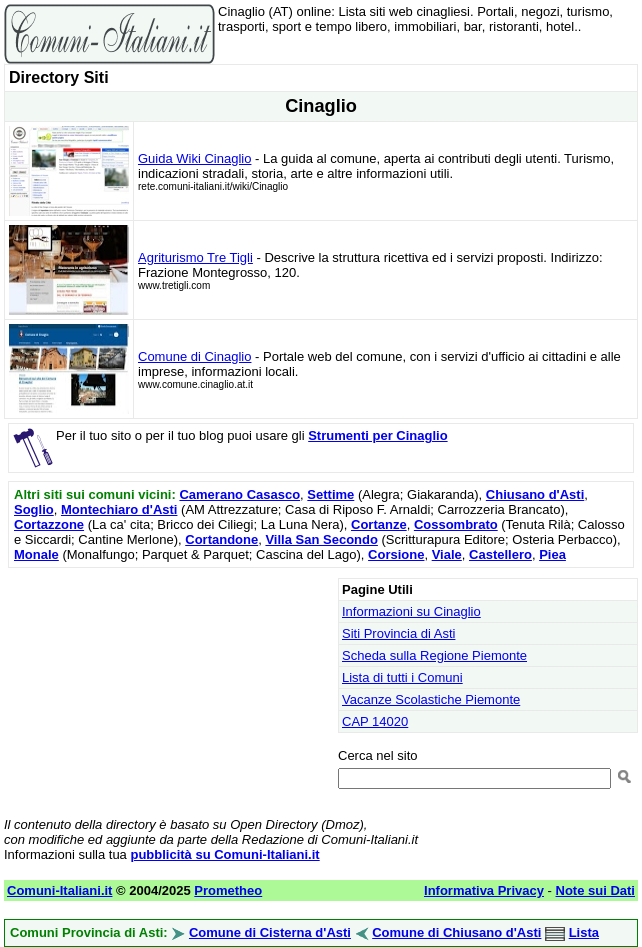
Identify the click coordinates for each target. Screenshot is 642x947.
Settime (330, 494)
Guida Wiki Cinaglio (194, 158)
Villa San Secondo (321, 539)
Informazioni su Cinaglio (411, 611)
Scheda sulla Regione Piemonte (434, 655)
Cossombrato (456, 524)
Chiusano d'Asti (535, 494)
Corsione (396, 554)
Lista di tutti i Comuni (402, 677)
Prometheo (228, 890)
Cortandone (221, 539)
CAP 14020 (375, 721)
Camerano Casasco (239, 494)
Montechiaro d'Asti (119, 509)
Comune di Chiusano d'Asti (456, 932)
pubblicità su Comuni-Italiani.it (224, 854)
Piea (552, 554)
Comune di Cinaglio (194, 356)
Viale (447, 554)
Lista (584, 932)
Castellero (500, 554)
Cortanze (379, 524)
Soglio (34, 509)
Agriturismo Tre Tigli (195, 257)
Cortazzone (49, 524)
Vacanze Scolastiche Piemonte (431, 699)
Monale (36, 554)
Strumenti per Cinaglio (377, 435)
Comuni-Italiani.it (59, 890)
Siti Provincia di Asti (398, 633)
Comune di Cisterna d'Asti (270, 932)
